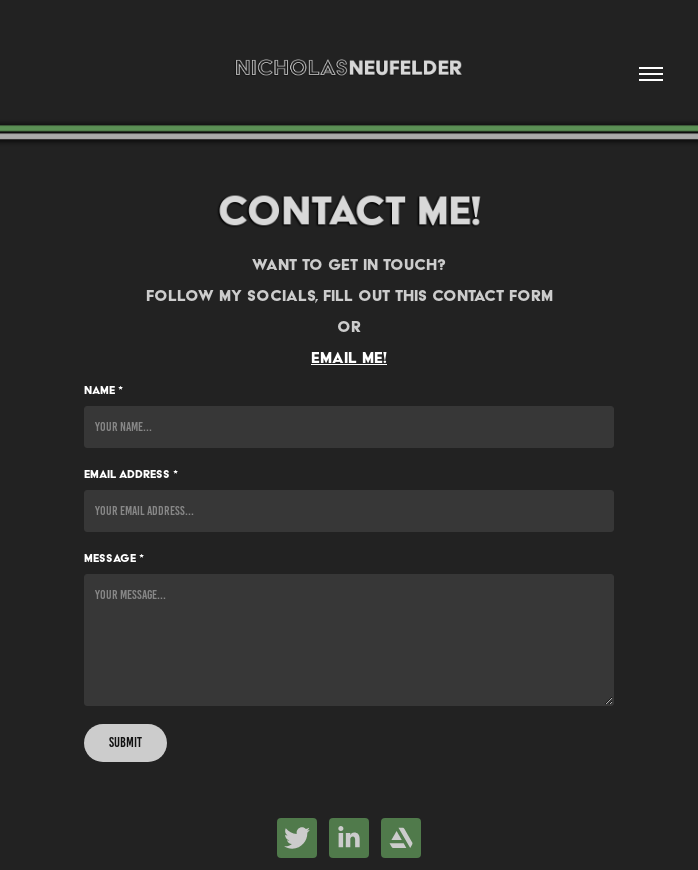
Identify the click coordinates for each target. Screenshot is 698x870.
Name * (103, 390)
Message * (114, 558)
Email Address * (131, 474)
